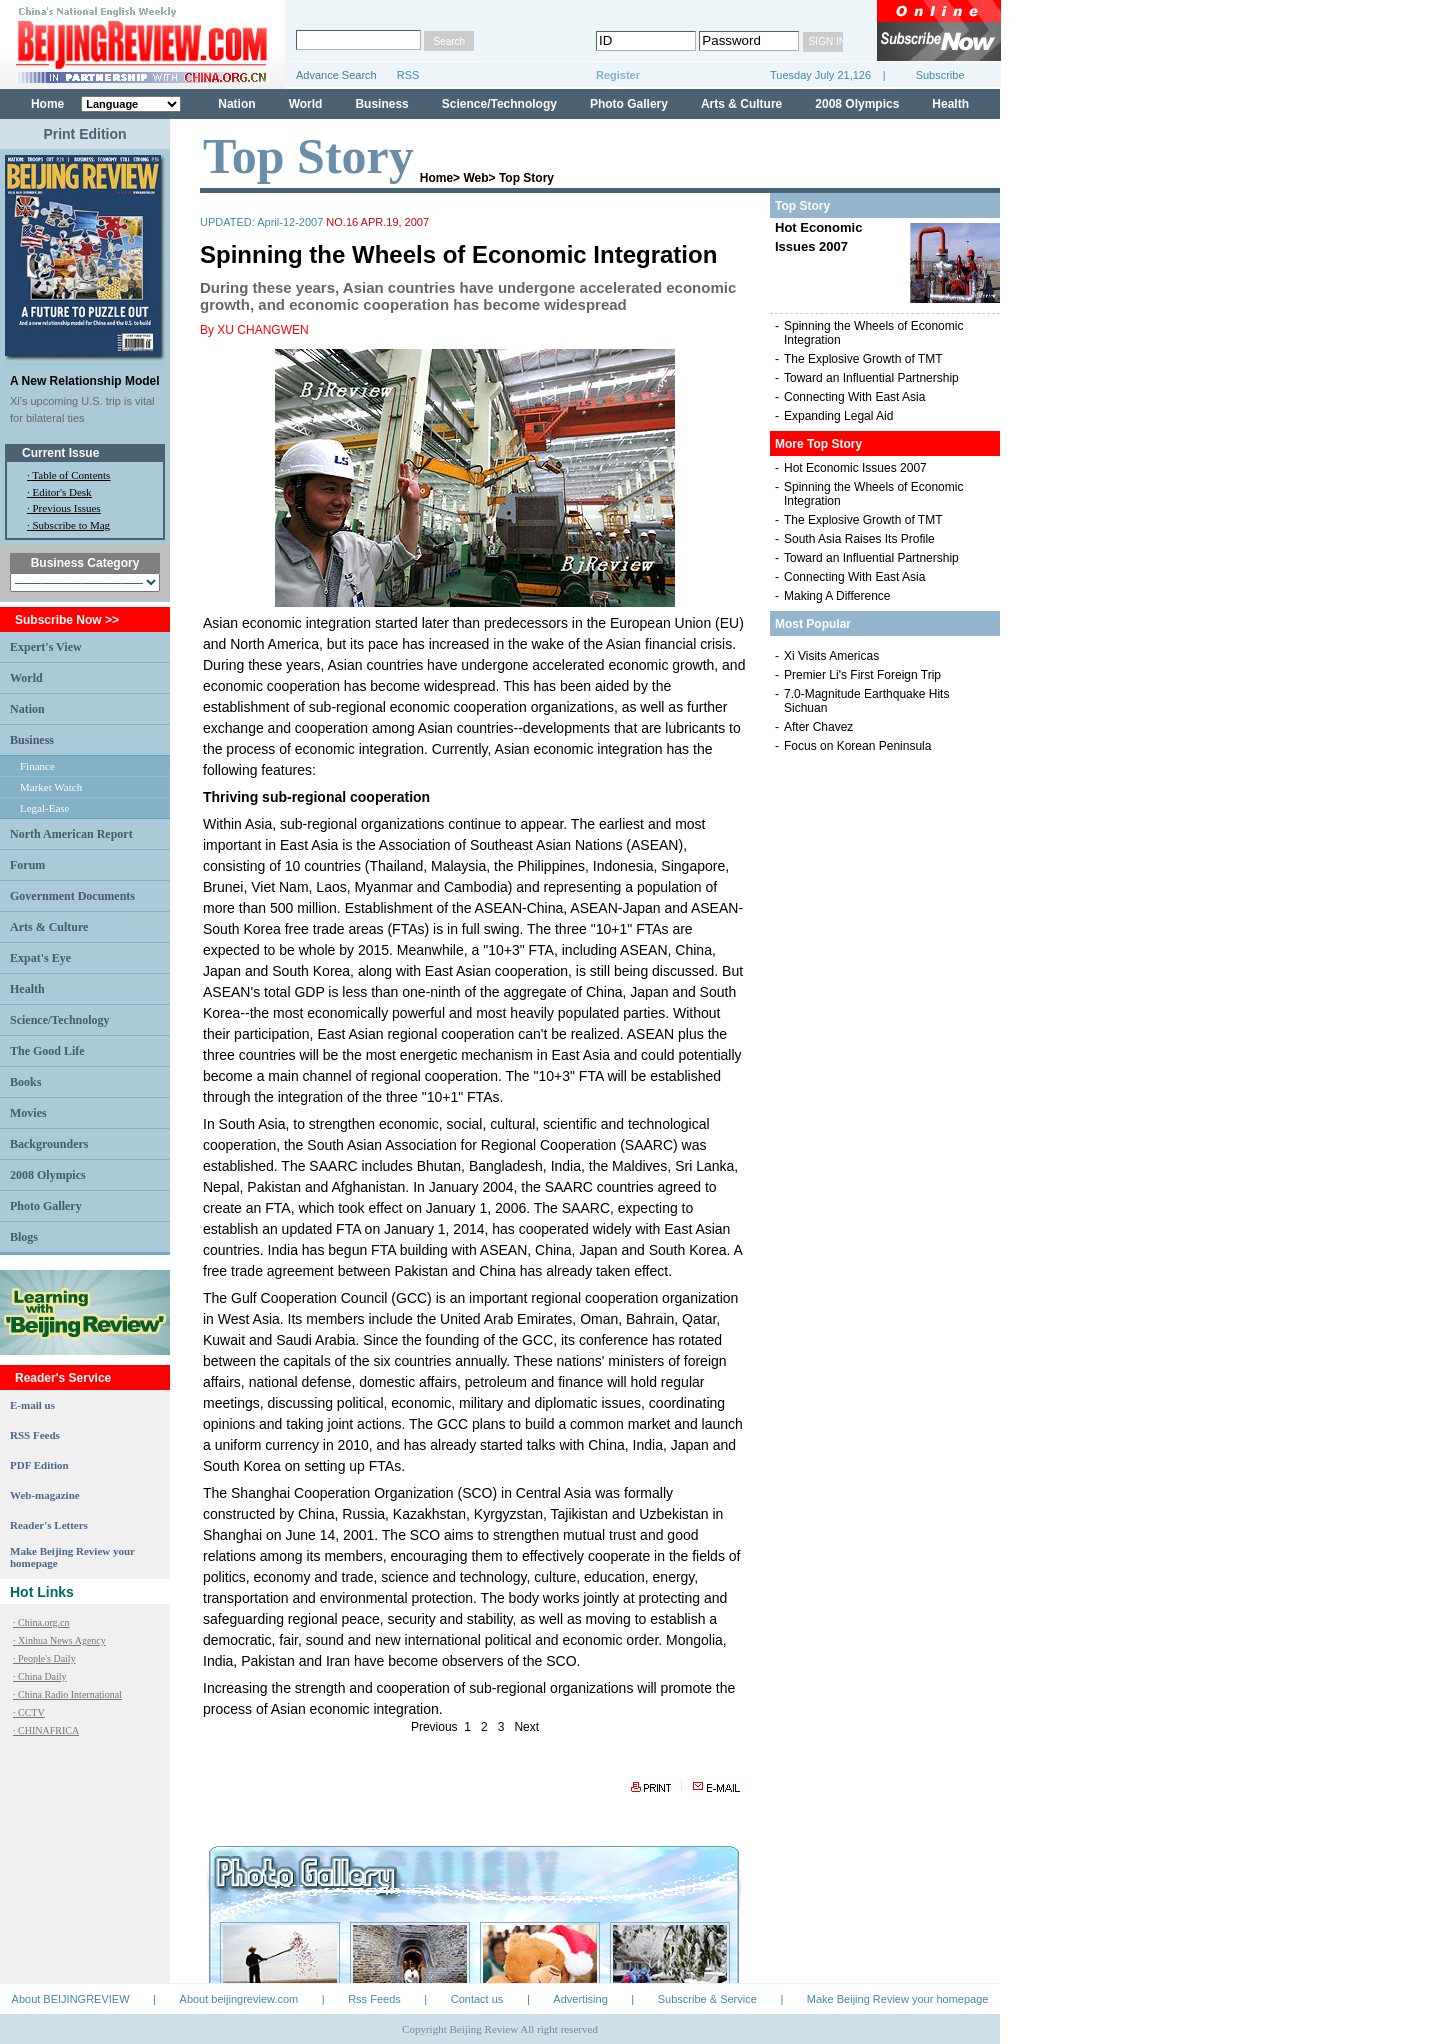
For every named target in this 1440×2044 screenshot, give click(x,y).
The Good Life (47, 1051)
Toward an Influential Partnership (871, 378)
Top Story (526, 178)
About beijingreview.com (239, 1999)
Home (47, 104)
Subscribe (926, 75)
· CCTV (29, 1712)
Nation (236, 104)
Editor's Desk (62, 492)
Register (618, 75)
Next (526, 1727)
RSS (408, 75)
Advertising (580, 1999)
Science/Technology (499, 104)
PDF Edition (39, 1465)
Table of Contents (71, 475)
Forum (27, 865)
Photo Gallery (629, 104)
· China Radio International (67, 1694)
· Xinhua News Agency (59, 1640)
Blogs (24, 1237)
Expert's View (46, 647)
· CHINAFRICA (46, 1730)
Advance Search (336, 75)
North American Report (71, 834)
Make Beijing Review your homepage (898, 1999)
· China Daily (40, 1676)
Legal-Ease (44, 808)
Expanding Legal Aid (838, 416)
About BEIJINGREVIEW (71, 1999)
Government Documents (72, 896)
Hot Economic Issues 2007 (855, 468)
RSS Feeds (35, 1435)
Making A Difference (837, 596)
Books (25, 1082)
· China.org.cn (41, 1622)
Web (475, 178)
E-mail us (32, 1405)
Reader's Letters (49, 1525)
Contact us (477, 1999)
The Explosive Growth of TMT (863, 359)
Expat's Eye (40, 958)
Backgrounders (49, 1144)
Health (950, 104)
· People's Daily (44, 1658)
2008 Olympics (857, 104)
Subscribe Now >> (67, 620)
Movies (28, 1113)
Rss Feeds (374, 1999)
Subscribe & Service (707, 1999)
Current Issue (60, 453)
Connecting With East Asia (854, 397)
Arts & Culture (741, 104)
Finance (37, 766)
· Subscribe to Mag (68, 525)
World (306, 104)
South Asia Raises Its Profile (859, 539)
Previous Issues (67, 508)
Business (381, 104)
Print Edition (84, 134)
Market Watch (51, 787)
